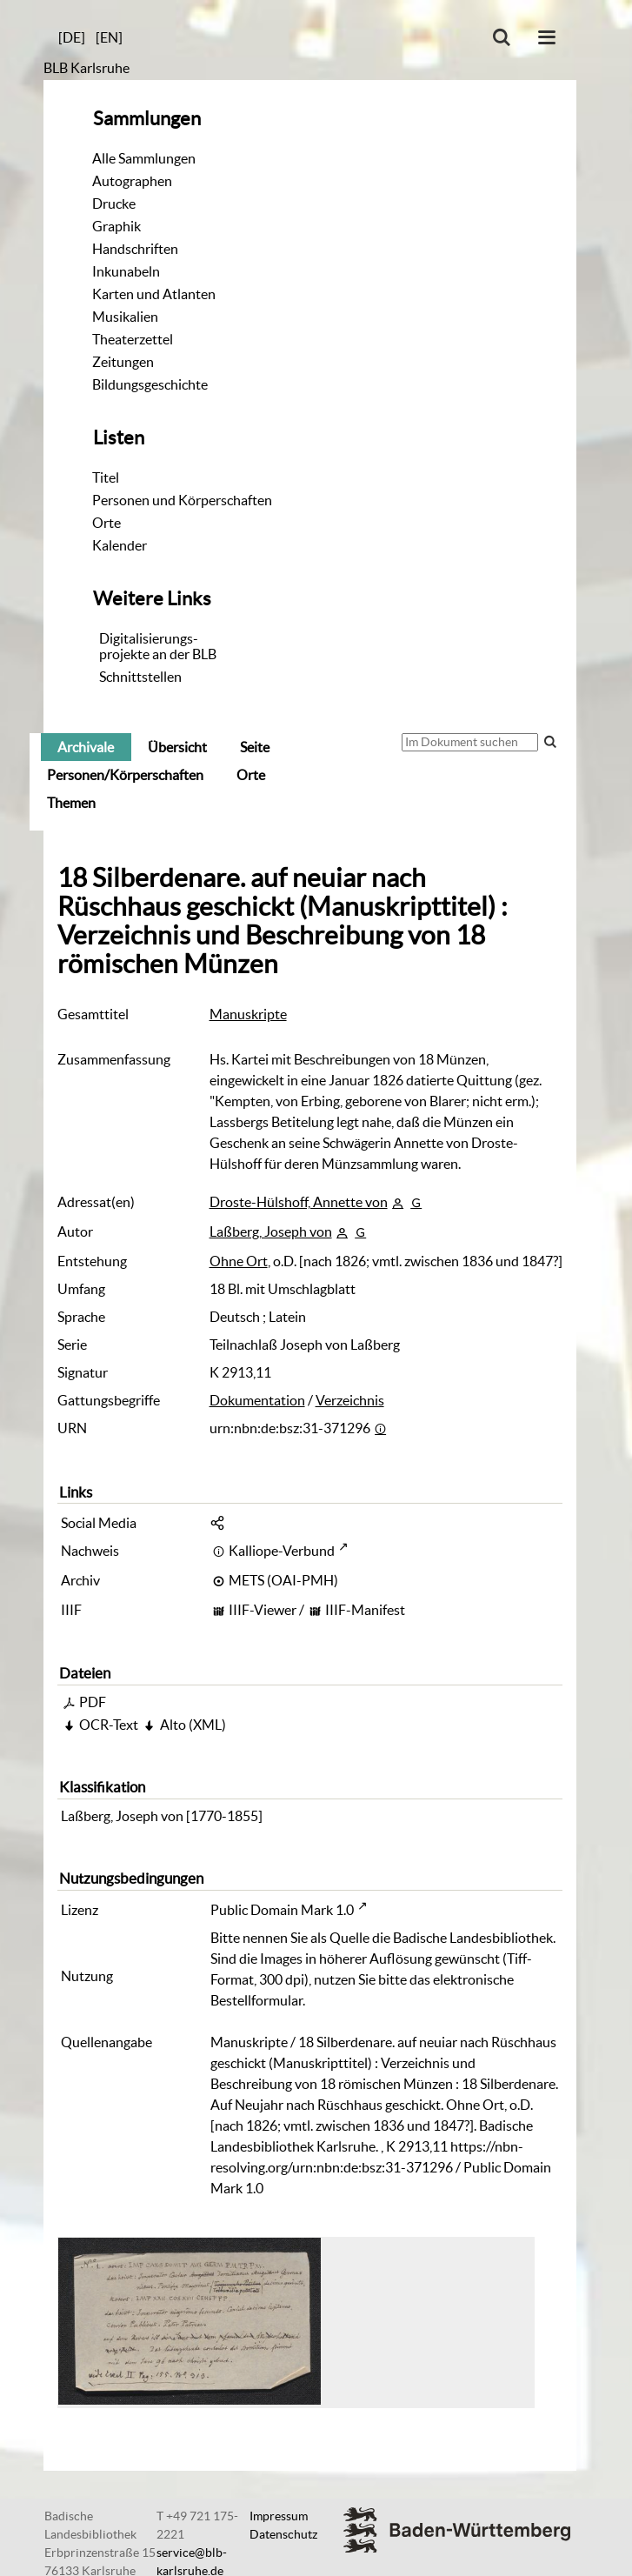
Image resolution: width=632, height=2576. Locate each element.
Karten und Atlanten (154, 294)
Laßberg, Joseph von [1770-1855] (162, 1816)
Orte (106, 523)
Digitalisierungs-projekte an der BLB (157, 646)
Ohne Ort (239, 1261)
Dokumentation (257, 1400)
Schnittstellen (140, 676)
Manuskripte (248, 1014)
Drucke (114, 203)
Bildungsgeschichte (150, 384)
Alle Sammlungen (144, 158)
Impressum (278, 2516)
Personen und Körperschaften (182, 500)
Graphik (116, 226)
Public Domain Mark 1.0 (282, 1910)
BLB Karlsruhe (86, 68)
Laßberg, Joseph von (271, 1231)
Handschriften (135, 249)
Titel (105, 477)
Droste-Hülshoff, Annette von (299, 1202)
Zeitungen (123, 362)
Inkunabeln (126, 271)
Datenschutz (283, 2534)
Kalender (119, 545)
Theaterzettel (132, 339)
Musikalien (125, 316)
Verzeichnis (350, 1400)
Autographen (132, 181)
